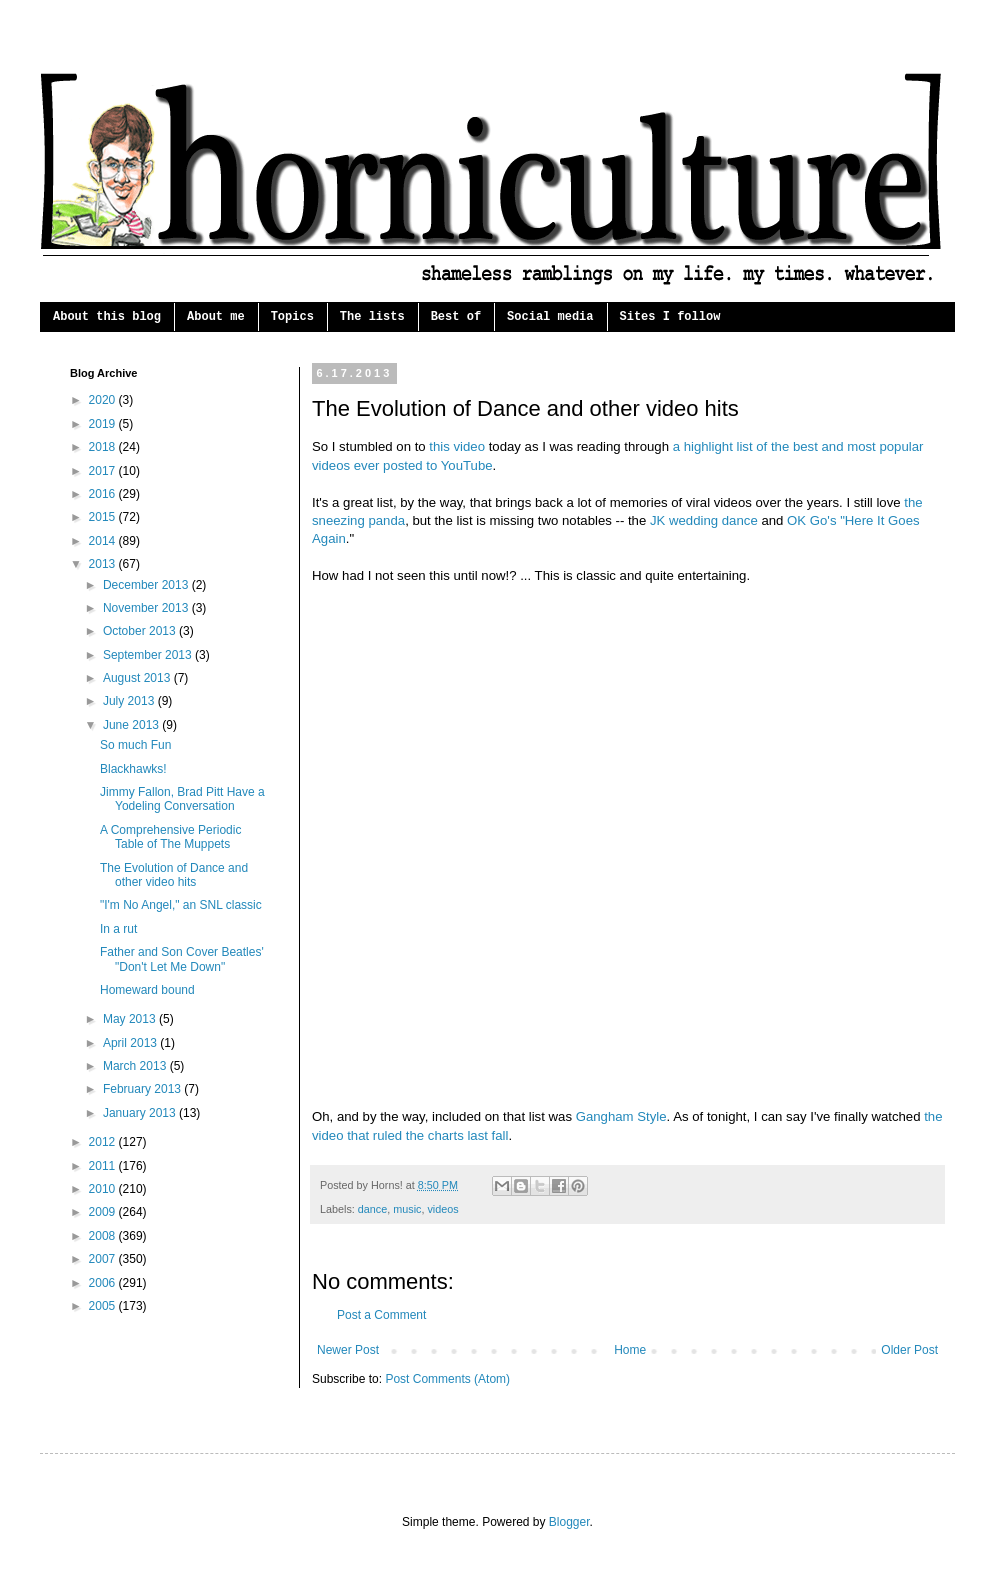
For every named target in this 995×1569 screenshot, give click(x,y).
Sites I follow (670, 317)
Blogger (569, 1522)
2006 (104, 1283)
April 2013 (131, 1043)
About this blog (107, 317)
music (407, 1209)
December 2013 (147, 585)
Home (630, 1350)
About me (216, 317)
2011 (104, 1166)
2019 (104, 424)
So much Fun (135, 745)
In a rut (118, 929)
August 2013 (138, 678)
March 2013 (136, 1066)
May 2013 (131, 1019)
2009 (104, 1212)
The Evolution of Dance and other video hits (174, 875)
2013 (104, 564)
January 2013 (141, 1113)
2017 (104, 471)
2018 (104, 447)
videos (442, 1209)
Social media (550, 317)
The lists (372, 317)
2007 (104, 1259)
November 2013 (147, 608)
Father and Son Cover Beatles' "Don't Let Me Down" (182, 959)
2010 (104, 1189)
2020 (104, 400)
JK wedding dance (704, 520)
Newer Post (348, 1350)
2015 (104, 517)
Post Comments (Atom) (447, 1379)
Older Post (909, 1350)
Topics (292, 317)
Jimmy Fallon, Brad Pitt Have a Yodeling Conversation (182, 799)
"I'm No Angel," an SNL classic (181, 905)
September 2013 (149, 655)
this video (457, 446)
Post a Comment (381, 1315)
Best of (456, 317)
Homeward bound (147, 990)
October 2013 (141, 631)
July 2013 (130, 701)
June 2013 (132, 725)
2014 (104, 541)
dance (372, 1209)
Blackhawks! (133, 769)
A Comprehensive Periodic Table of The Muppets (170, 837)
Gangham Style (621, 1116)
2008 (104, 1236)
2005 (104, 1306)
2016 (104, 494)
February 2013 (143, 1089)
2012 (104, 1142)
